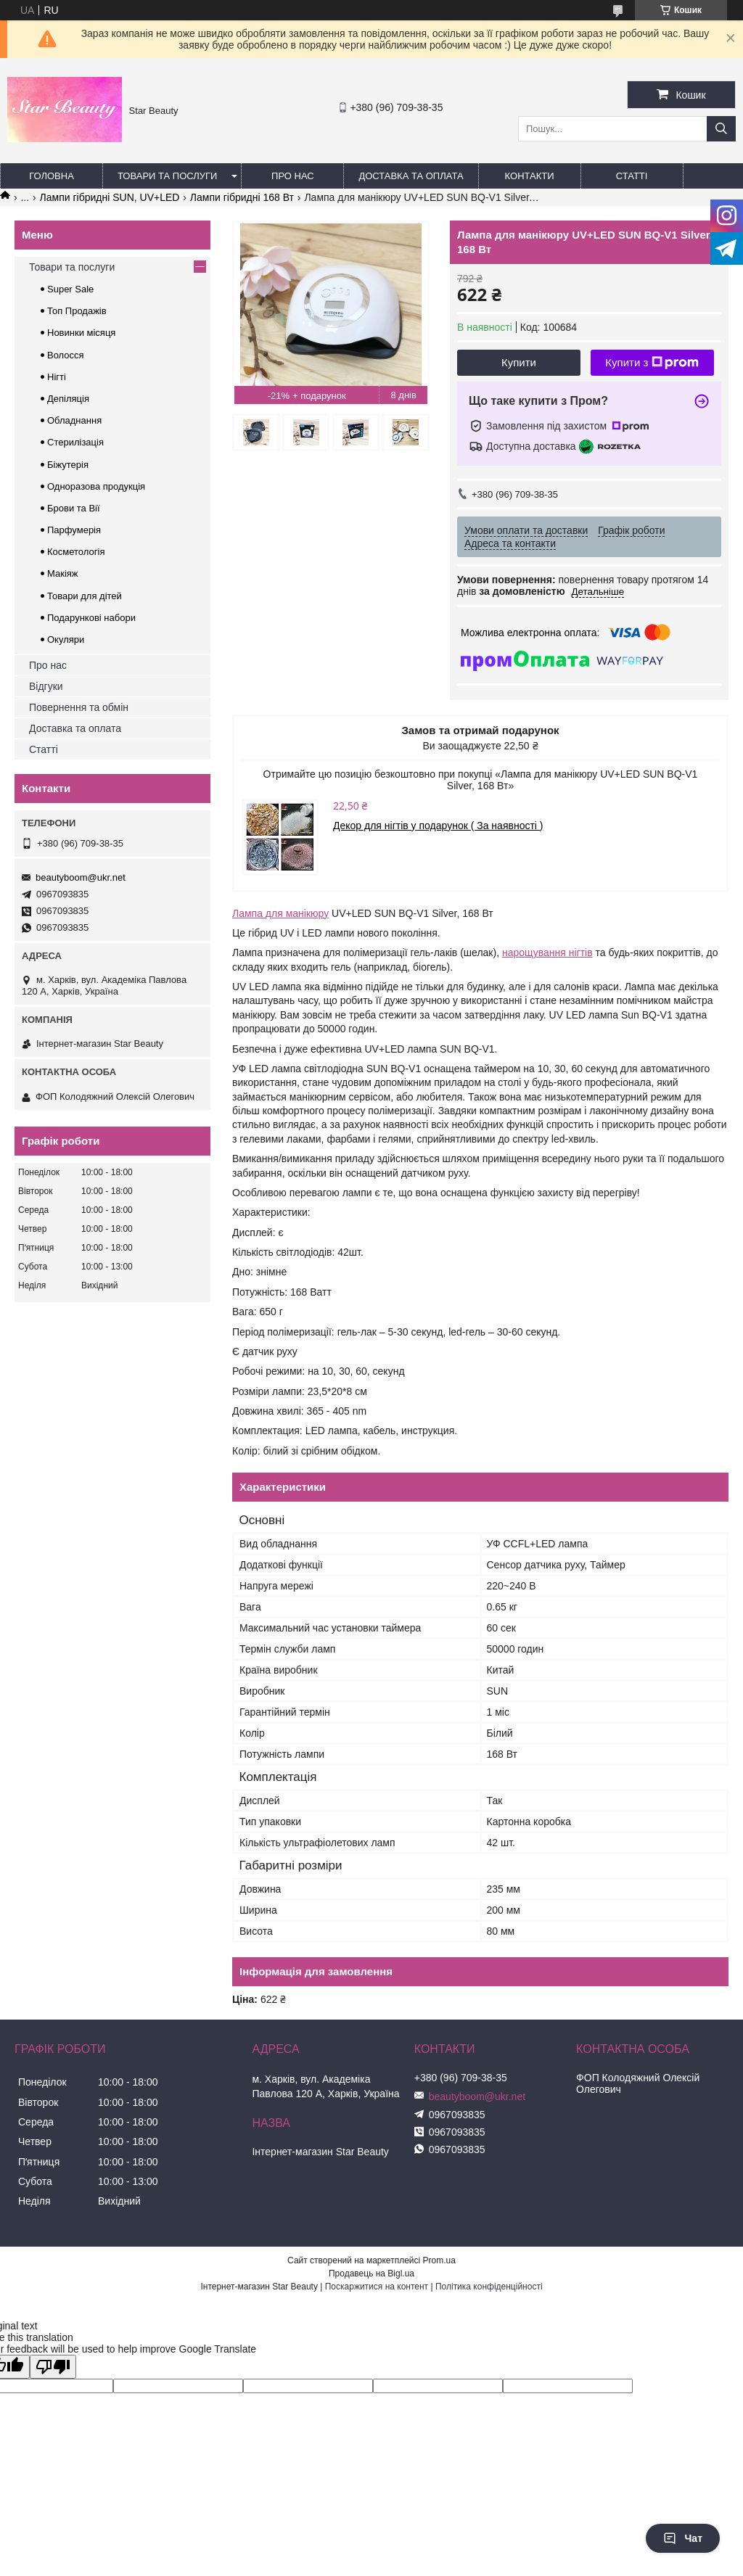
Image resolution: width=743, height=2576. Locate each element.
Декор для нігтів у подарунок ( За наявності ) (438, 825)
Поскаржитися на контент (376, 2286)
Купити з (652, 362)
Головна (51, 175)
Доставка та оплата (410, 175)
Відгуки (46, 686)
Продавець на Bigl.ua (371, 2273)
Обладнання (74, 420)
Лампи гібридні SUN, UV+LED (110, 197)
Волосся (65, 355)
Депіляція (68, 398)
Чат (682, 2538)
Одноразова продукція (96, 486)
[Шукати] (721, 128)
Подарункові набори (91, 617)
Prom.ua (439, 2260)
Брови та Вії (73, 508)
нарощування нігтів (547, 952)
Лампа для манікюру (280, 913)
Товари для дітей (84, 595)
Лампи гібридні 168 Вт (242, 197)
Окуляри (65, 639)
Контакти (529, 175)
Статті (632, 175)
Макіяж (62, 573)
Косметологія (75, 551)
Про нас (292, 175)
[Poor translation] (53, 2367)
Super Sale (70, 289)
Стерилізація (75, 442)
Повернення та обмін (78, 707)
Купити (518, 362)
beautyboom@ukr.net (81, 877)
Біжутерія (68, 464)
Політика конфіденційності (489, 2286)
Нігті (56, 376)
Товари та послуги (167, 175)
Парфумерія (74, 529)
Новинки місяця (81, 332)
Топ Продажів (77, 310)
